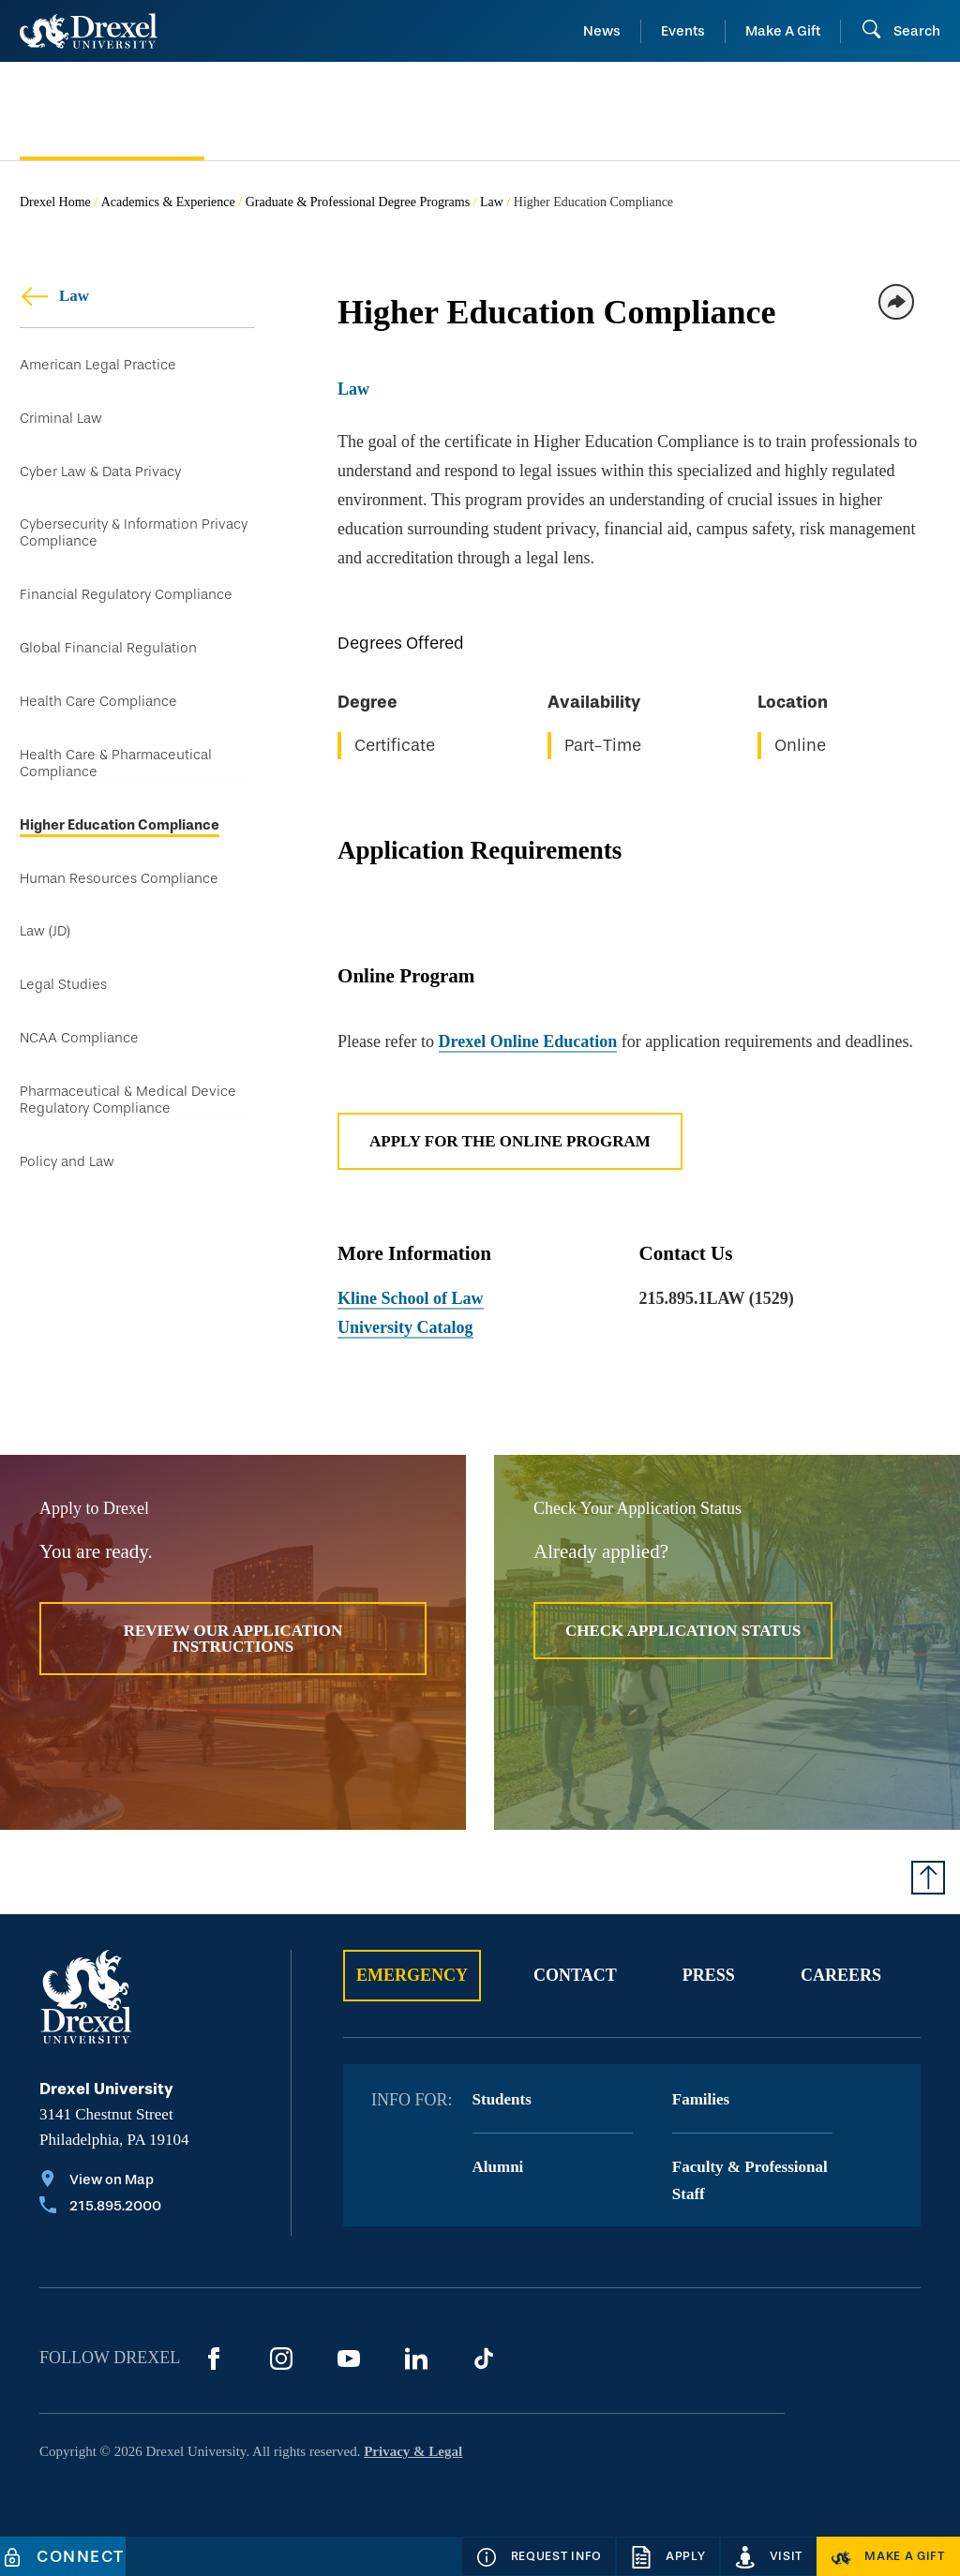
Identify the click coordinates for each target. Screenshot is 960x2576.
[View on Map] (100, 2181)
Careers (841, 1975)
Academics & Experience (168, 202)
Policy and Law (67, 1174)
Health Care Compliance (98, 707)
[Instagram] (281, 2358)
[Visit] (769, 2556)
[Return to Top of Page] (928, 1878)
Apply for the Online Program (510, 1141)
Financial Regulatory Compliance (126, 599)
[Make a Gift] (888, 2556)
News (602, 30)
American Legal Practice (98, 365)
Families (700, 2099)
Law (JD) (45, 941)
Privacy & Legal (413, 2451)
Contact (575, 1975)
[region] (639, 700)
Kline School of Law (411, 1298)
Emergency (412, 1975)
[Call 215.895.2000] (100, 2207)
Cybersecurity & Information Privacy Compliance (134, 535)
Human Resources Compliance (119, 886)
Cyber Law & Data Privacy (100, 473)
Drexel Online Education (528, 1041)
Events (683, 30)
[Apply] (668, 2556)
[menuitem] (112, 111)
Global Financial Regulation (108, 653)
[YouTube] (349, 2358)
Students (502, 2099)
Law (491, 202)
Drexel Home (55, 202)
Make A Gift (782, 30)
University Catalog (405, 1327)
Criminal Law (61, 419)
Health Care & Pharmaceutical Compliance (116, 769)
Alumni (498, 2167)
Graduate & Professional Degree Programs (358, 202)
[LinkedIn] (416, 2358)
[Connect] (62, 2556)
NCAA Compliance (79, 1049)
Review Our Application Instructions (233, 1638)
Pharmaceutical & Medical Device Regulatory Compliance (128, 1111)
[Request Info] (538, 2556)
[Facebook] (213, 2358)
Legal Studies (63, 995)
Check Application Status (683, 1631)
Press (708, 1975)
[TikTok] (483, 2358)
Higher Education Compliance (119, 832)
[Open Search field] (900, 31)
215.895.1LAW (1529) (716, 1298)
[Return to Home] (89, 31)
